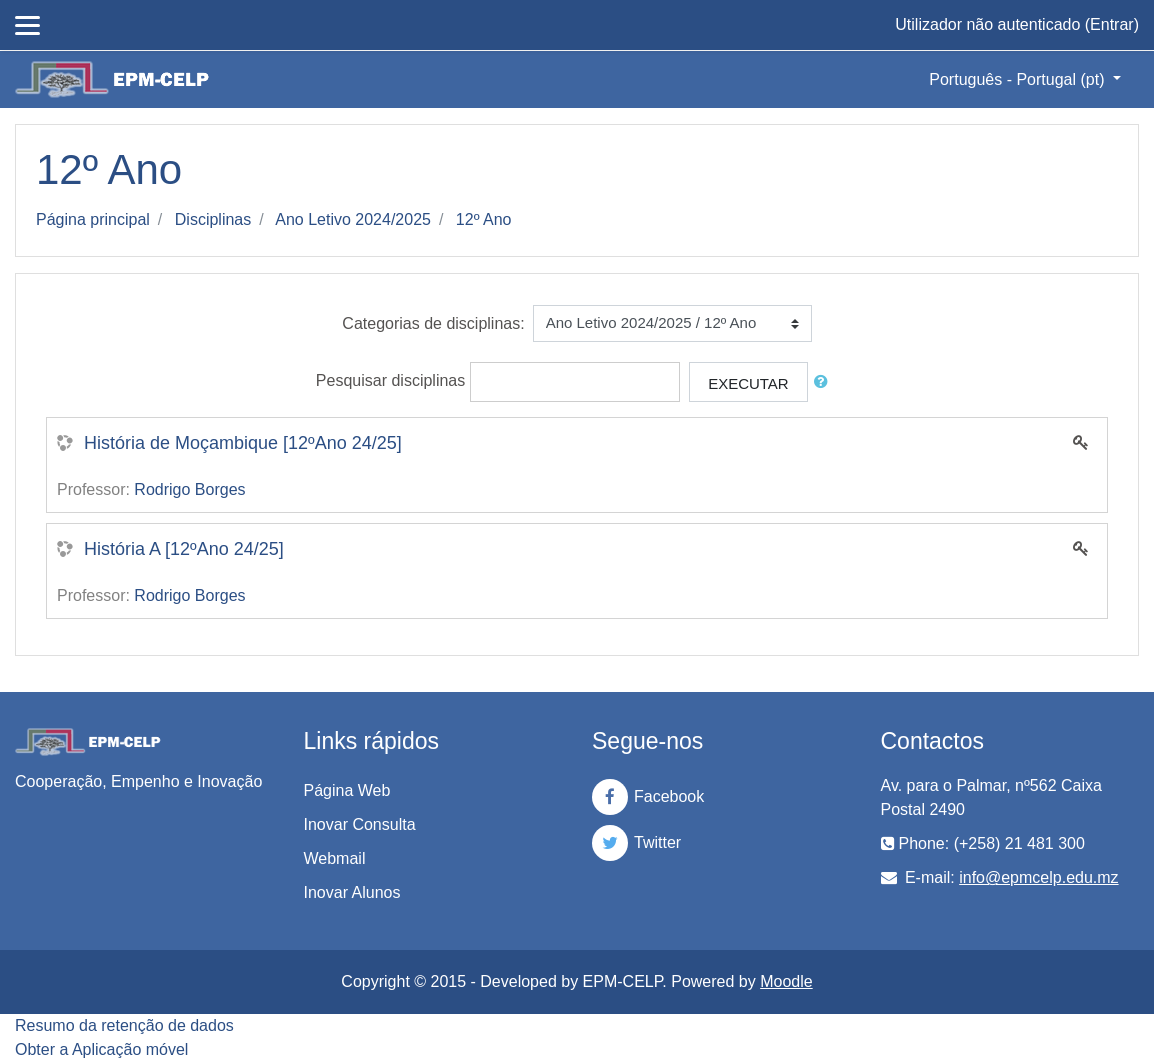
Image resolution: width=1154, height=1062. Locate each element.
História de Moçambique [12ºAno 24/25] (243, 443)
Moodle (786, 981)
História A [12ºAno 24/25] (184, 549)
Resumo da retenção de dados (124, 1025)
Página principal (93, 219)
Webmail (335, 858)
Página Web (347, 790)
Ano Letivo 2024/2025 (353, 219)
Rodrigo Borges (189, 489)
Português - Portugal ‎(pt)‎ (1019, 79)
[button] (825, 382)
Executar (748, 383)
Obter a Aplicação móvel (101, 1049)
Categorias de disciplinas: (433, 323)
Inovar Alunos (352, 892)
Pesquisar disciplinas (390, 380)
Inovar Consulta (360, 824)
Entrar (1112, 24)
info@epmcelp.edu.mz (1038, 877)
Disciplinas (213, 219)
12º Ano (484, 219)
